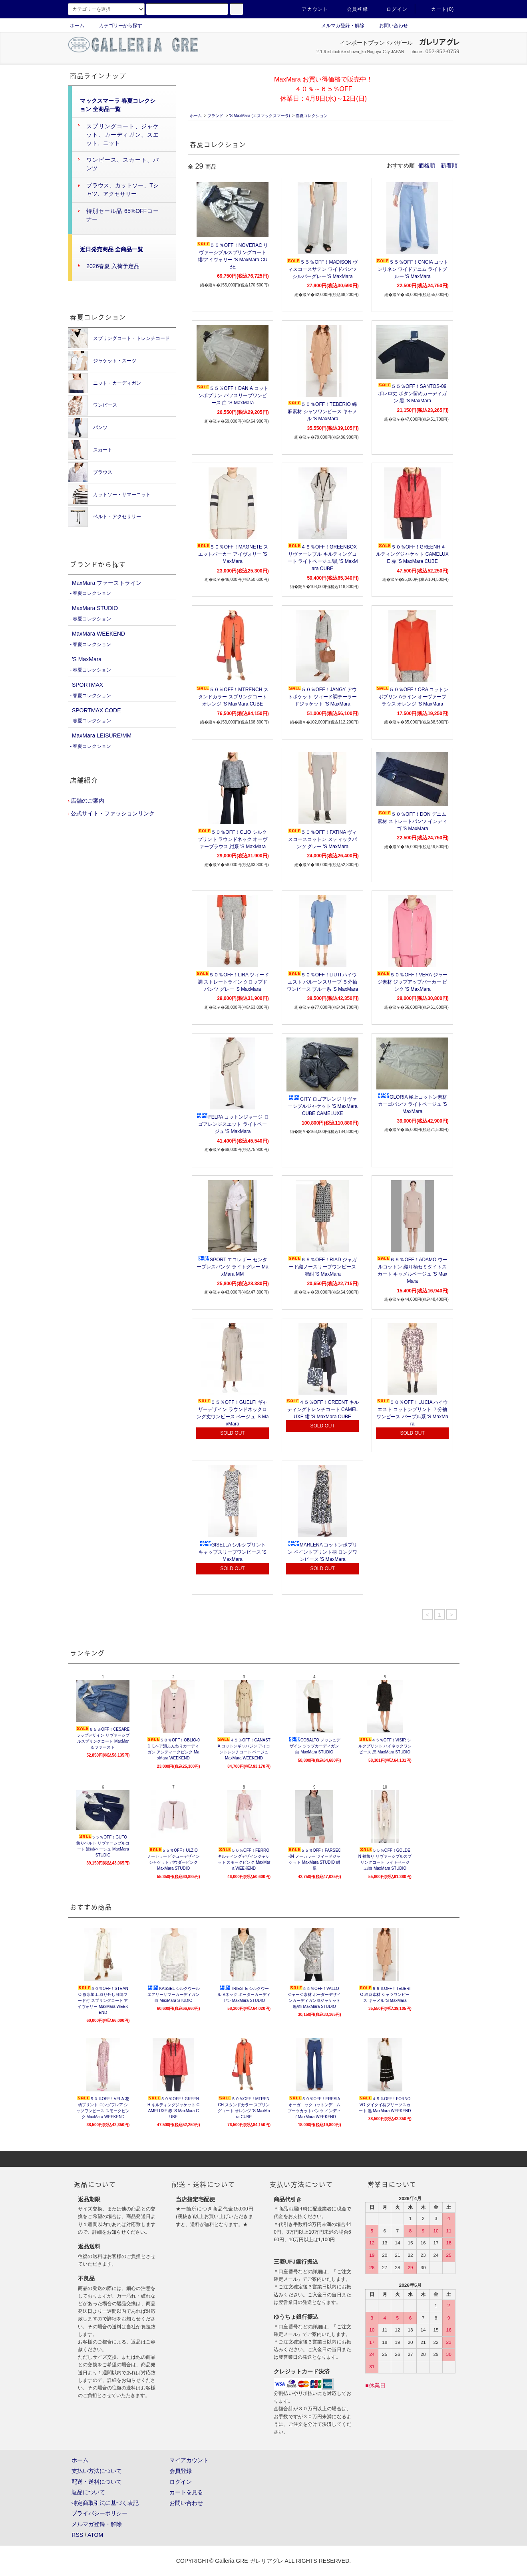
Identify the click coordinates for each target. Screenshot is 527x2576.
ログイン (392, 9)
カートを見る (186, 2492)
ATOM (95, 2535)
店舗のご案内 (87, 800)
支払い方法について (97, 2471)
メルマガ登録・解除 (338, 25)
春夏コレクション (312, 115)
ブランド (215, 115)
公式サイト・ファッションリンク (112, 813)
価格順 (426, 165)
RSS (77, 2535)
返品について (88, 2492)
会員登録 (352, 9)
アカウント (310, 9)
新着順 (449, 165)
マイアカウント (189, 2460)
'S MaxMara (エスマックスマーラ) (259, 115)
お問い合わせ (389, 25)
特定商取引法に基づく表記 (105, 2503)
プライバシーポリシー (99, 2513)
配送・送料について (97, 2482)
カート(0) (438, 9)
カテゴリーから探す (115, 25)
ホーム (77, 25)
